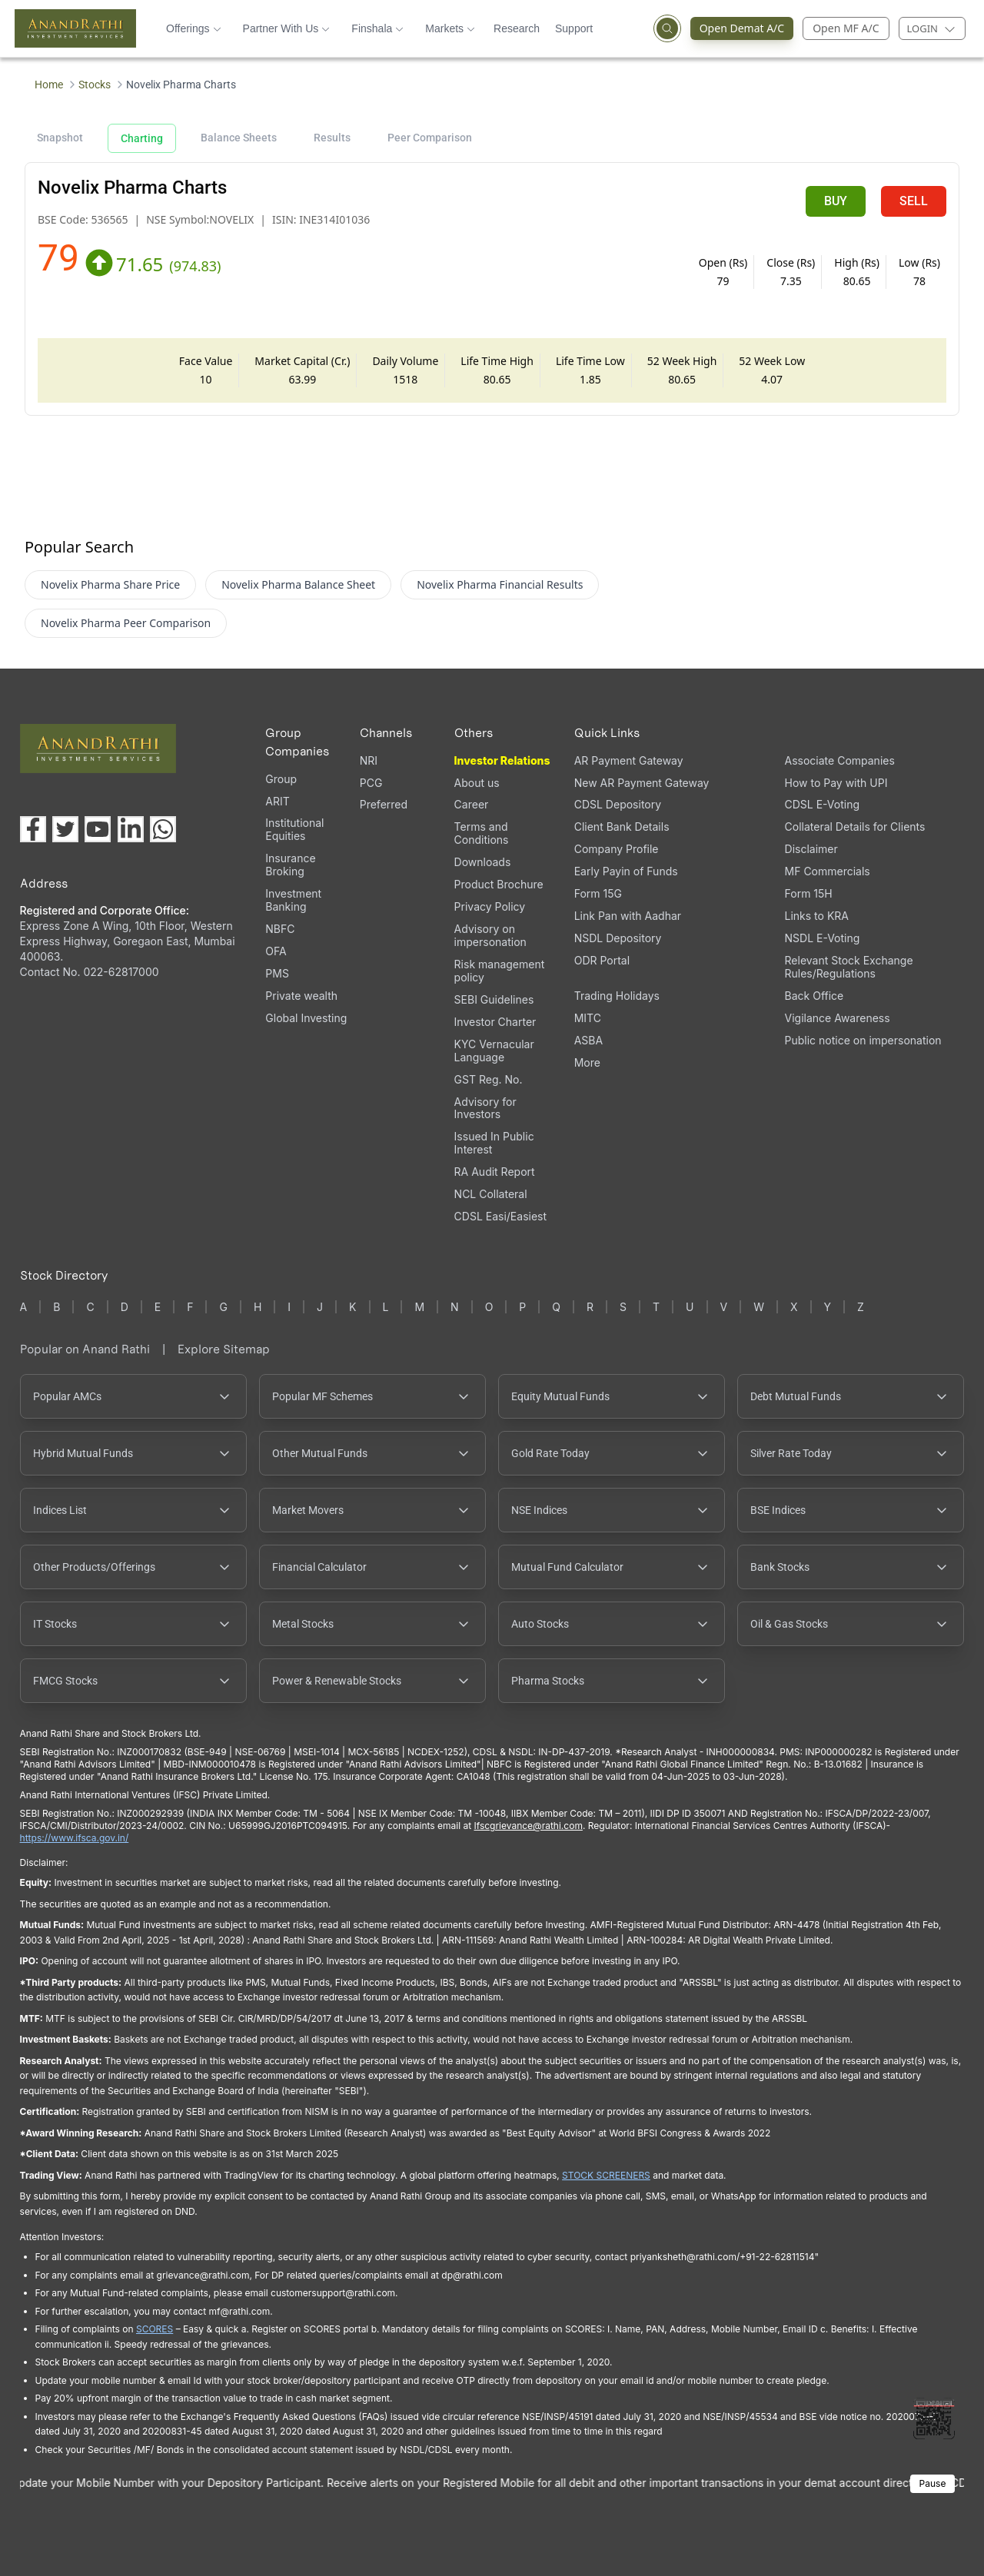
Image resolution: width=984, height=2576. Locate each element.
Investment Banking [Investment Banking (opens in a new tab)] (293, 900)
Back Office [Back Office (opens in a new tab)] (814, 995)
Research (517, 28)
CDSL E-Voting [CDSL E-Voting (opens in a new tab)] (822, 804)
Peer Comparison (429, 137)
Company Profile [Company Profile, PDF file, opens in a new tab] (616, 848)
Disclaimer (811, 848)
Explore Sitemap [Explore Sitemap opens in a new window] (224, 1349)
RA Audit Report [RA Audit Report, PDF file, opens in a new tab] (494, 1171)
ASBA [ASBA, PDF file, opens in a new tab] (588, 1040)
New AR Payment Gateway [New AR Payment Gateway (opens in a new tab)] (642, 782)
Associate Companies (840, 760)
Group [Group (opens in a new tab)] (281, 778)
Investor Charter (495, 1021)
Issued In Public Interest (494, 1143)
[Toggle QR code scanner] (934, 2418)
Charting (142, 138)
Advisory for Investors (485, 1108)
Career (471, 804)
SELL (913, 201)
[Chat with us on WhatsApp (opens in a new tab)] (163, 829)
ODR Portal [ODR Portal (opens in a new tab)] (602, 960)
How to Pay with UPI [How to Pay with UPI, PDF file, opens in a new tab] (836, 782)
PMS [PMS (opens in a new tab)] (277, 973)
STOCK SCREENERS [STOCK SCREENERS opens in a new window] (606, 2175)
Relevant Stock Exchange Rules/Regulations (849, 967)
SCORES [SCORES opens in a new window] (154, 2329)
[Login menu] (932, 28)
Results (332, 137)
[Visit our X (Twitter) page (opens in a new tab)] (65, 829)
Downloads (482, 861)
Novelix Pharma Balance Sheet (298, 584)
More (587, 1063)
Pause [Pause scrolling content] (932, 2483)
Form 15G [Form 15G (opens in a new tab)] (598, 893)
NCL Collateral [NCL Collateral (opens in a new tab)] (490, 1193)
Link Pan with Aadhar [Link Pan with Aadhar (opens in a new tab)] (627, 915)
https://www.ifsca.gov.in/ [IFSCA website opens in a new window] (74, 1838)
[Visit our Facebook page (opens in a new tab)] (33, 829)
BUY (835, 201)
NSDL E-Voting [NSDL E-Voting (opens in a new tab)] (822, 937)
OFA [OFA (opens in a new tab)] (275, 951)
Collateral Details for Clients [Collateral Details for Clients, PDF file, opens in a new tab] (855, 826)
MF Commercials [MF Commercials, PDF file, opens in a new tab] (827, 871)
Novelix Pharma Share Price (110, 584)
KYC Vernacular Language (494, 1050)
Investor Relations (502, 760)
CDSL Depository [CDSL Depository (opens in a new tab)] (617, 804)
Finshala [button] (377, 28)
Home (49, 84)
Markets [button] (450, 28)
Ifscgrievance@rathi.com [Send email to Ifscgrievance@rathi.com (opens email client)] (528, 1825)
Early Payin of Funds (626, 871)
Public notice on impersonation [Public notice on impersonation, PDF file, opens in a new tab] (863, 1040)
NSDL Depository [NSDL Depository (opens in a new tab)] (618, 937)
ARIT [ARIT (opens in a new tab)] (277, 801)
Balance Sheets (239, 137)
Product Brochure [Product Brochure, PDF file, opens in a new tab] (499, 884)
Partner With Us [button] (287, 28)
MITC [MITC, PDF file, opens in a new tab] (587, 1017)
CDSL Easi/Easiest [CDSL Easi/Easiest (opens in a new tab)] (500, 1216)
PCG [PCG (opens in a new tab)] (371, 782)
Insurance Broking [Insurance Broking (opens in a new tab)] (290, 864)
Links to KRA (817, 915)
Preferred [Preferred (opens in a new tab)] (383, 804)
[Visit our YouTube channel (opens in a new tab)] (98, 829)
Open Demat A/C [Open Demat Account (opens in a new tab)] (737, 28)
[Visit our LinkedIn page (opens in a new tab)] (131, 829)
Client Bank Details (622, 826)
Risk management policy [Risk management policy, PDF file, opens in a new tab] (499, 971)
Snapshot (60, 137)
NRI (368, 760)
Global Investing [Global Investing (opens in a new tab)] (306, 1017)
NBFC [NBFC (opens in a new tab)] (279, 928)
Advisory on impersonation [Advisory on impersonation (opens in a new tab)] (490, 935)
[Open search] (667, 28)
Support (574, 28)
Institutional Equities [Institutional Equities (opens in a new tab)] (294, 829)
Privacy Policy (490, 906)
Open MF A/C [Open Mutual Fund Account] (846, 28)
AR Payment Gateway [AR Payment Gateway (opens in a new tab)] (628, 760)
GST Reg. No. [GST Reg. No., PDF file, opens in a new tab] (488, 1079)
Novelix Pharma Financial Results (500, 584)
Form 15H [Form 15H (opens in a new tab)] (809, 893)
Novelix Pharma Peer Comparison (126, 623)
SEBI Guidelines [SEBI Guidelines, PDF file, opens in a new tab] (494, 999)
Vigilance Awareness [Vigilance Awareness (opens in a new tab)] (837, 1017)
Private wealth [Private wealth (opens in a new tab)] (301, 995)
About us (477, 782)
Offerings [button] (193, 28)
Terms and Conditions (481, 833)
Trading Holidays (617, 995)
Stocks (94, 84)
